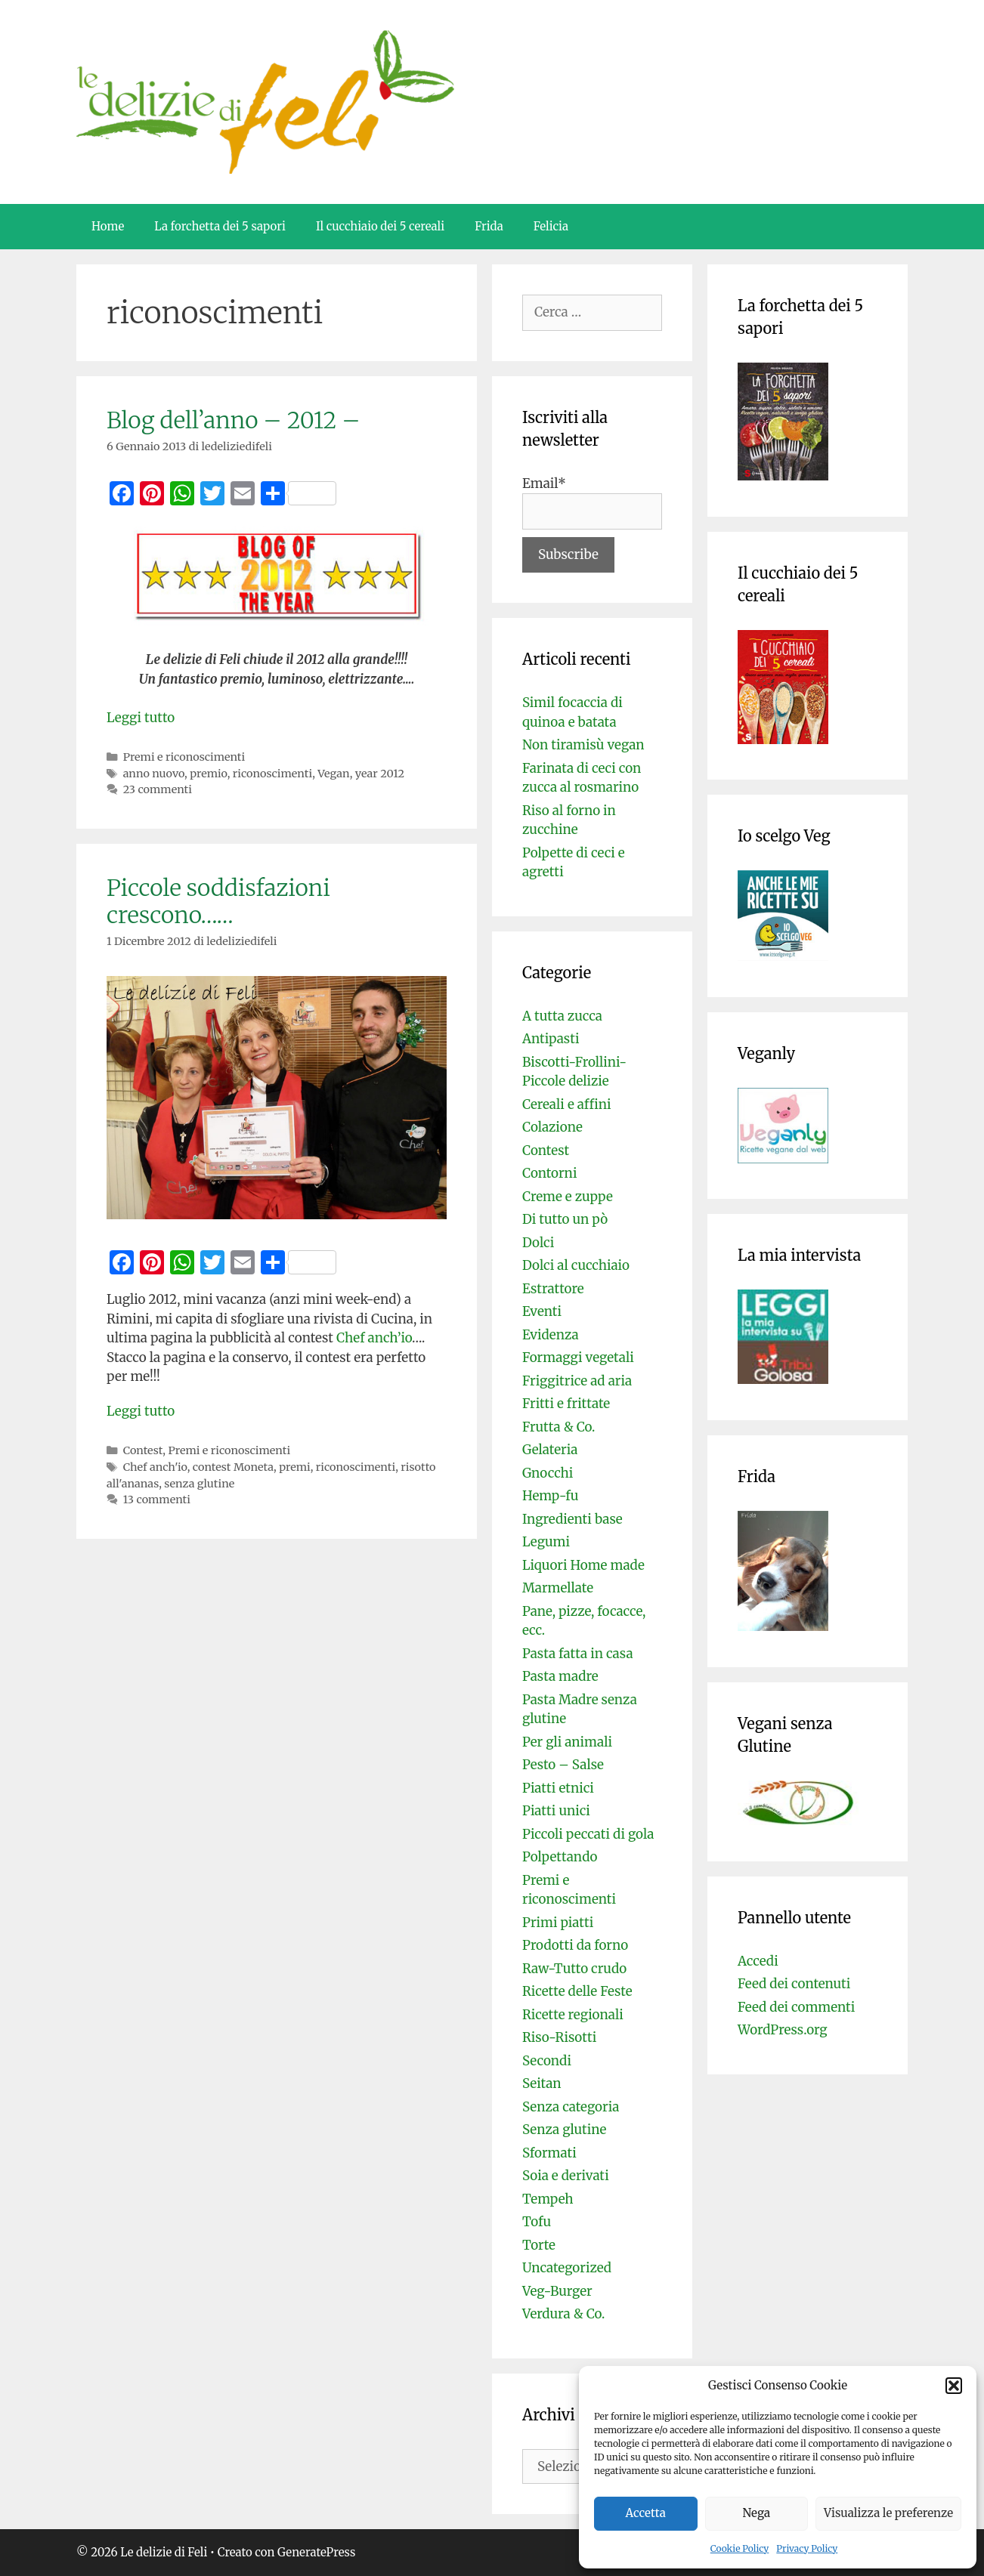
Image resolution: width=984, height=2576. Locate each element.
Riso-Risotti (559, 2037)
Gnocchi (547, 1473)
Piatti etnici (558, 1788)
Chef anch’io (374, 1338)
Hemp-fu (550, 1495)
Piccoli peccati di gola (588, 1834)
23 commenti (157, 789)
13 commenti (156, 1499)
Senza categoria (570, 2107)
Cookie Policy (739, 2548)
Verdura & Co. (563, 2314)
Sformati (549, 2153)
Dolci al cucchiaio (576, 1265)
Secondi (546, 2060)
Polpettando (559, 1857)
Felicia (551, 226)
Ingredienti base (572, 1519)
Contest (143, 1450)
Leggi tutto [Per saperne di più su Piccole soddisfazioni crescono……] (141, 1411)
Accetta (646, 2513)
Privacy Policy (806, 2548)
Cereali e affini (566, 1104)
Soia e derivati (565, 2175)
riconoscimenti (272, 773)
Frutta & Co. (558, 1427)
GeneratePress (316, 2552)
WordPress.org (783, 2030)
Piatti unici (556, 1810)
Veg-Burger (557, 2291)
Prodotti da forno (575, 1945)
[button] (953, 2385)
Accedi (758, 1961)
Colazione (552, 1127)
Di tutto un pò (565, 1219)
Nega (757, 2513)
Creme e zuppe (567, 1196)
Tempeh (548, 2199)
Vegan (333, 773)
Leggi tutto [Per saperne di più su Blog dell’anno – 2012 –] (141, 717)
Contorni (549, 1173)
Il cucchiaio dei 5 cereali (380, 226)
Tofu (536, 2221)
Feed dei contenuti (794, 1983)
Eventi (542, 1311)
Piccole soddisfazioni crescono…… (218, 901)
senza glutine (199, 1483)
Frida (489, 226)
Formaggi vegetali (578, 1357)
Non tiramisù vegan (583, 745)
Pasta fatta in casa (577, 1653)
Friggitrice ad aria (577, 1381)
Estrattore (553, 1288)
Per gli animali (567, 1742)
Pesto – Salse (563, 1764)
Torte (538, 2245)
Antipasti (550, 1038)
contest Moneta (233, 1467)
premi (294, 1467)
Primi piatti (557, 1922)
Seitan (542, 2083)
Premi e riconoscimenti (184, 757)
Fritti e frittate (566, 1403)
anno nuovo (153, 773)
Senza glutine (564, 2129)
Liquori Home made (583, 1565)
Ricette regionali (573, 2014)
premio (208, 773)
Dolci (538, 1242)
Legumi (546, 1542)
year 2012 (379, 773)
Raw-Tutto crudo (574, 1968)
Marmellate (557, 1588)
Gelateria (549, 1449)
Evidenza (550, 1335)
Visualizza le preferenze (888, 2513)
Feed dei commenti (796, 2007)
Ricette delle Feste (577, 1991)
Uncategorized (566, 2267)
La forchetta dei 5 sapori (220, 226)
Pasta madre (560, 1676)
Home (107, 226)
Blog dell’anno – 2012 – (233, 420)
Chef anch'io (155, 1467)
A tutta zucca (562, 1016)
